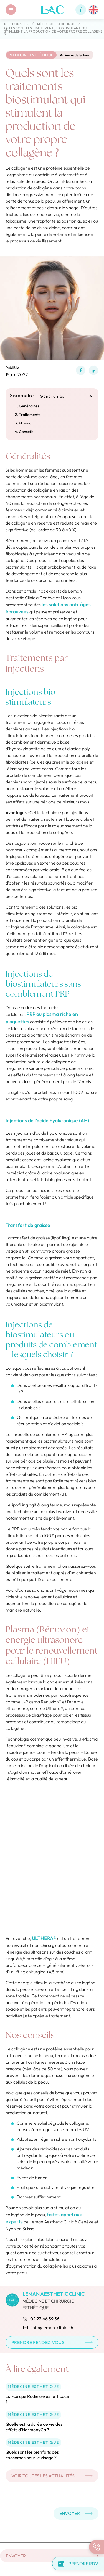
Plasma (25, 423)
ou (39, 1014)
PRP (30, 1014)
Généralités (29, 405)
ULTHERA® (44, 1938)
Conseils (26, 431)
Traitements (29, 414)
